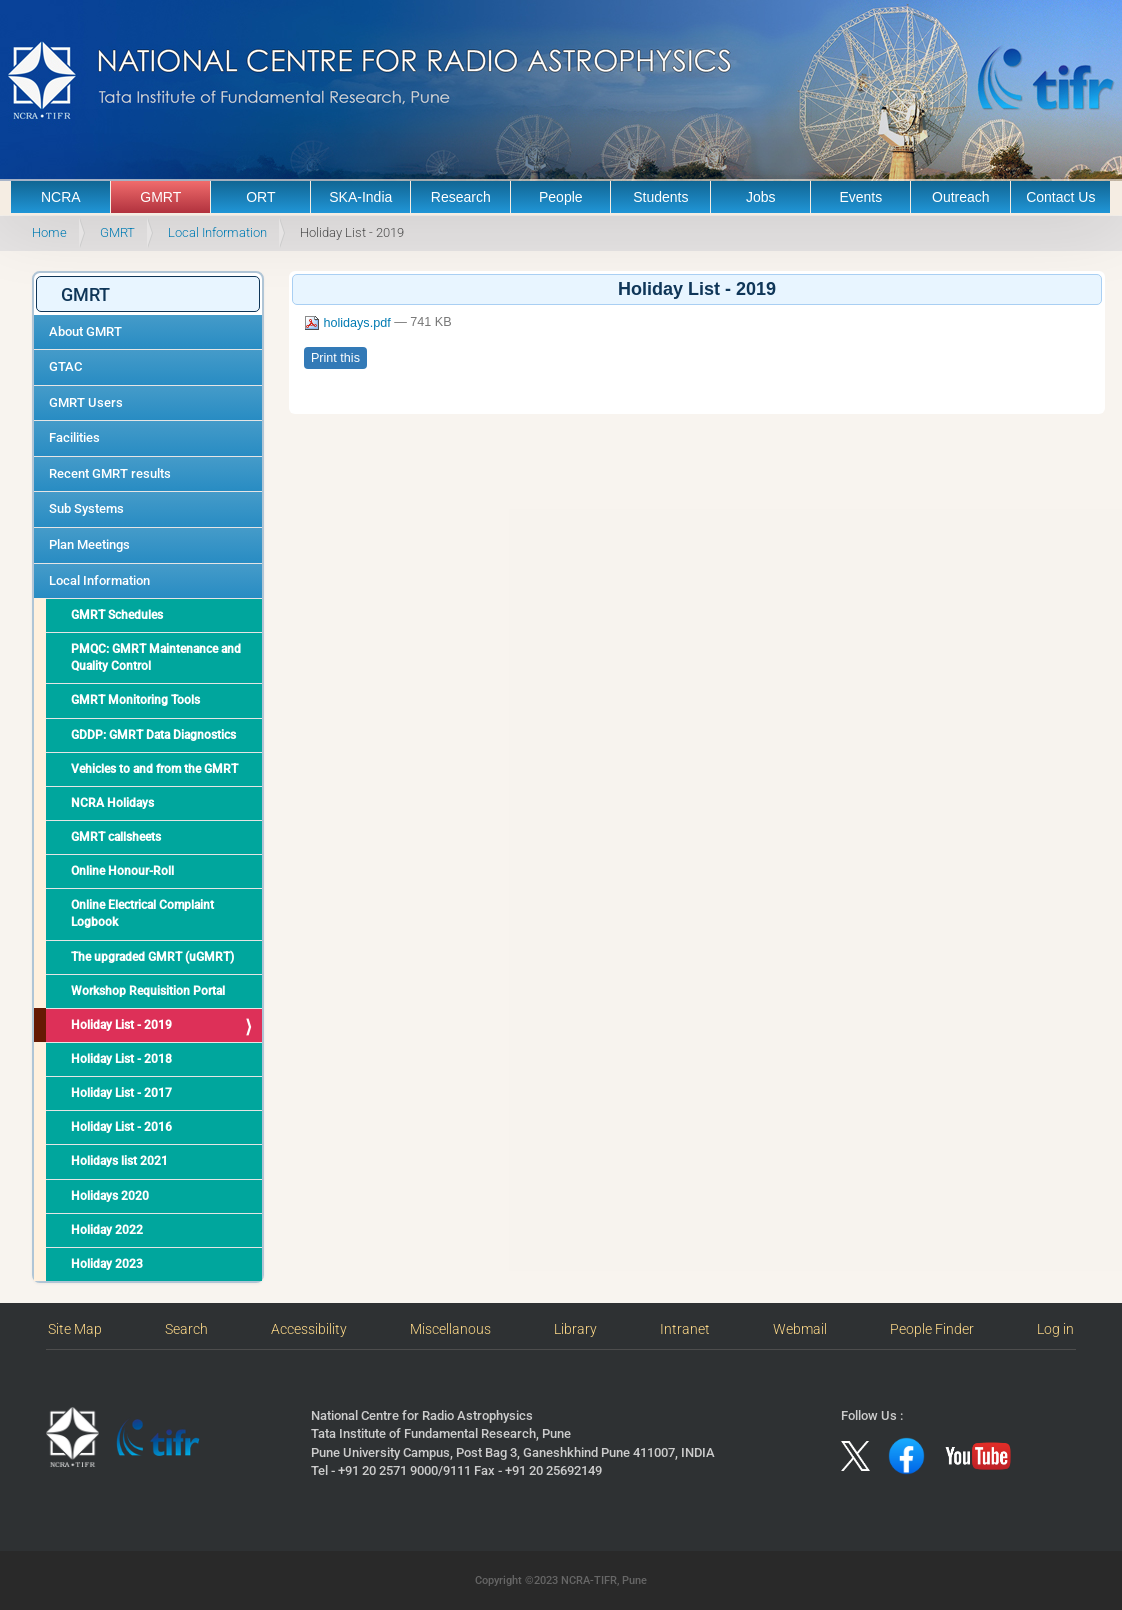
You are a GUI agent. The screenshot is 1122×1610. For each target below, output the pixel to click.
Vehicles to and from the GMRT (154, 769)
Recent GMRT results (110, 473)
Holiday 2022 (107, 1230)
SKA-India (360, 197)
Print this (335, 358)
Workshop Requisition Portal (148, 991)
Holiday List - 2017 (121, 1093)
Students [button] (660, 197)
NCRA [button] (61, 197)
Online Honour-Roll (122, 871)
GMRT (117, 232)
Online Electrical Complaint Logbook (142, 913)
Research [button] (461, 197)
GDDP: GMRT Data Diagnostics (153, 735)
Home (49, 232)
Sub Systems (86, 508)
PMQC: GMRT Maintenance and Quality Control (156, 657)
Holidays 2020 (110, 1196)
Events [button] (860, 197)
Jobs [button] (761, 197)
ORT (260, 197)
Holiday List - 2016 (121, 1127)
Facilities (74, 437)
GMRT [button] (160, 197)
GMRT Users (86, 402)
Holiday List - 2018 (121, 1059)
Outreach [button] (961, 197)
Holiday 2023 (107, 1264)
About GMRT (85, 331)
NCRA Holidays (112, 803)
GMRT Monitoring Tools (135, 700)
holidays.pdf (349, 323)
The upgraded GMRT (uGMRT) (152, 957)
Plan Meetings (89, 544)
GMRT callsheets (116, 837)
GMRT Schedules (117, 615)
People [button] (561, 197)
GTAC (65, 366)
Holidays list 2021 (119, 1161)
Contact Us (1060, 197)
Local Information (217, 232)
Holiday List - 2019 (121, 1025)
